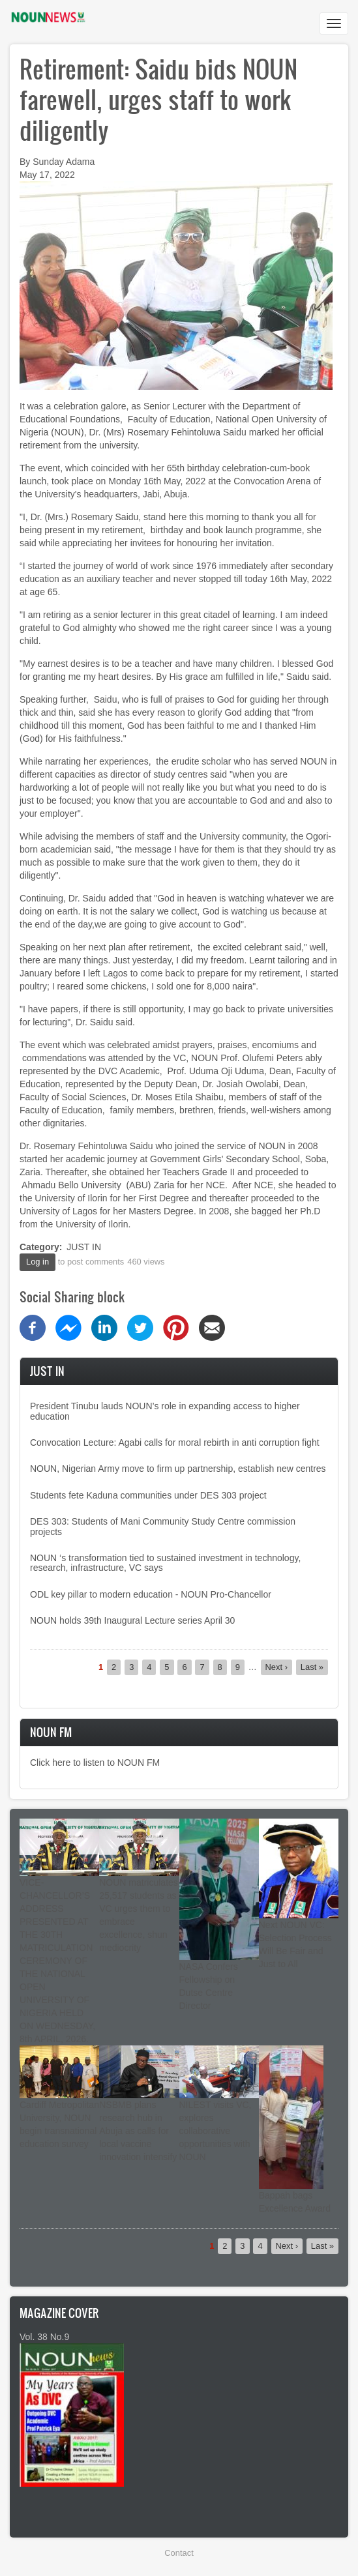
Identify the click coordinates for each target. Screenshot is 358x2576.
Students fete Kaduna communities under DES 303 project (148, 1495)
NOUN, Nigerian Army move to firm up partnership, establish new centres (178, 1468)
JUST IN (84, 1247)
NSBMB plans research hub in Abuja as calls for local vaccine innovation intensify (138, 2131)
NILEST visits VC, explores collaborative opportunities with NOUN (215, 2131)
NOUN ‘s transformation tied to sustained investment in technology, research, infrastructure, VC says (165, 1563)
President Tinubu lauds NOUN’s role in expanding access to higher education (165, 1411)
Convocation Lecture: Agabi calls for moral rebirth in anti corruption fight (175, 1442)
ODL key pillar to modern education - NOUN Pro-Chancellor (150, 1594)
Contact (178, 2553)
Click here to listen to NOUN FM (95, 1762)
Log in (37, 1261)
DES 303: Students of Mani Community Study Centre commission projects (162, 1526)
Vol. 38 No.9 (44, 2337)
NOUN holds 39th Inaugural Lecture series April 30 (132, 1620)
